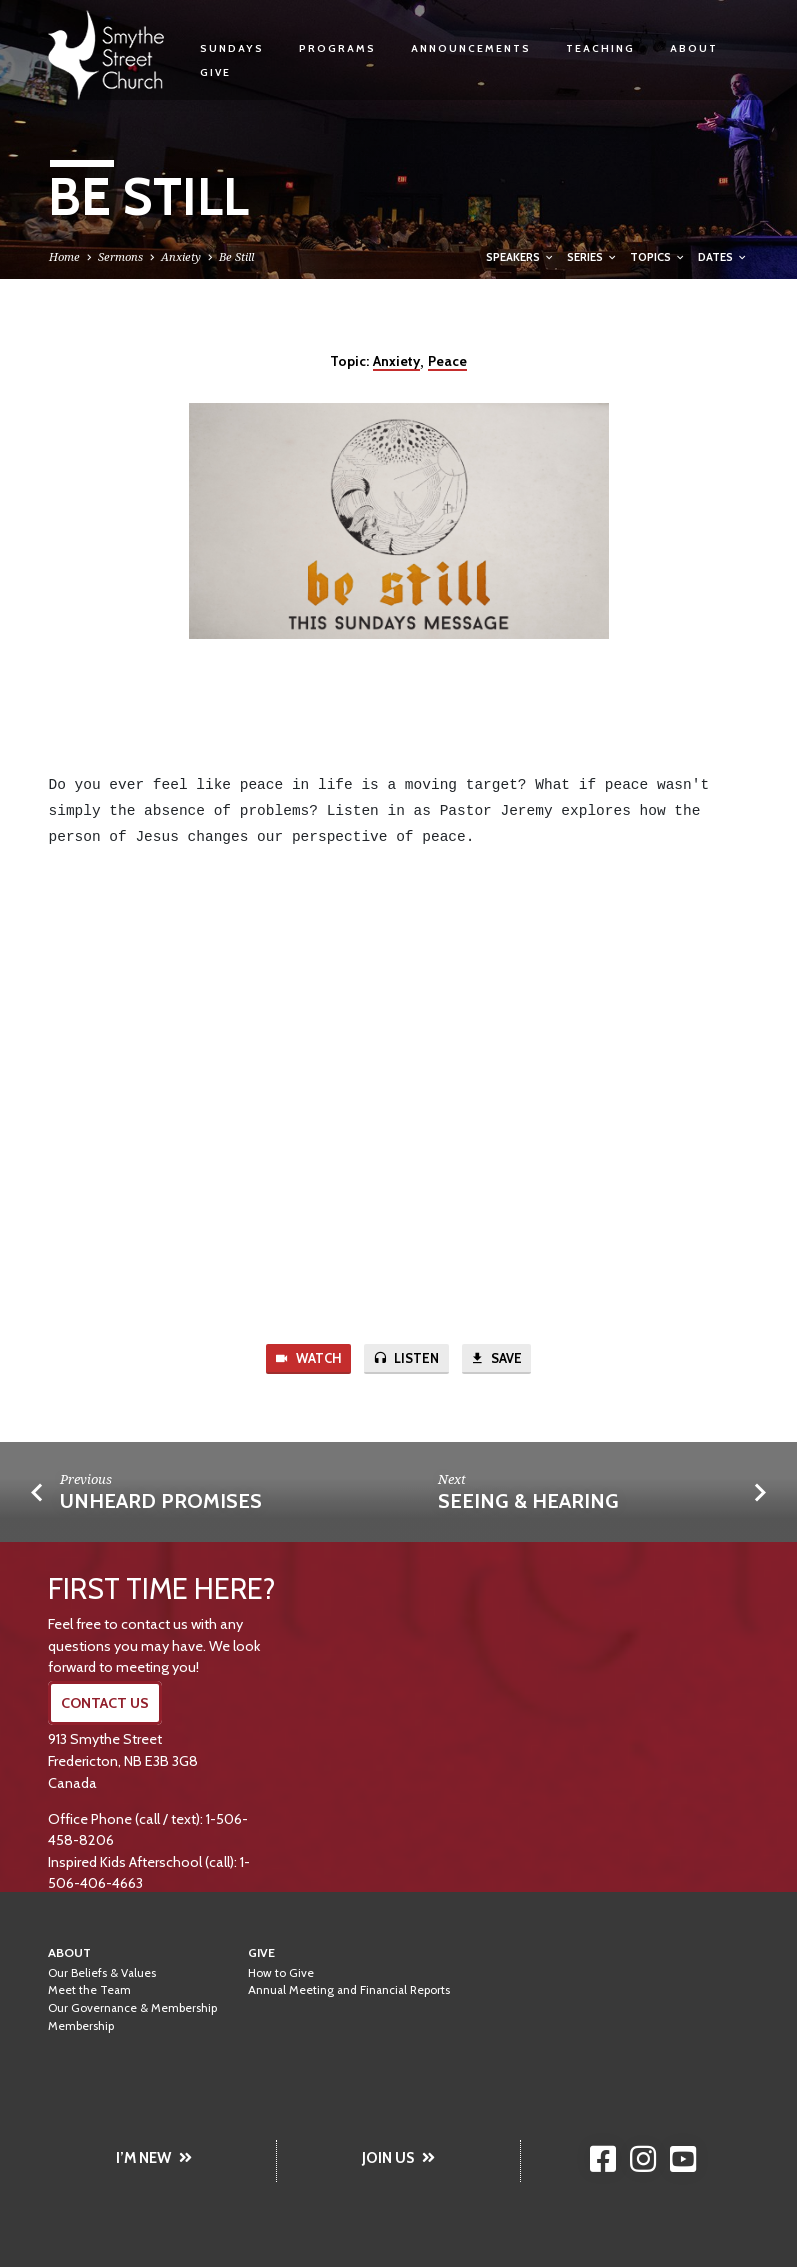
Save (497, 1359)
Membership (81, 2026)
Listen (406, 1359)
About (694, 48)
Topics (658, 257)
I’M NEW (154, 2158)
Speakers (520, 257)
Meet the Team (89, 1991)
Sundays (232, 48)
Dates (723, 257)
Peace (447, 361)
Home (64, 256)
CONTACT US (105, 1704)
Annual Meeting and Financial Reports (349, 1991)
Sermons (120, 256)
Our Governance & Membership (132, 2009)
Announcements (471, 48)
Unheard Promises (161, 1502)
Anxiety (181, 256)
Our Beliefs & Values (102, 1973)
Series (592, 257)
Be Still (236, 256)
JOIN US (398, 2158)
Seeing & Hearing (528, 1502)
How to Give (281, 1973)
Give (215, 72)
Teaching (600, 48)
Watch (307, 1359)
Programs (337, 48)
